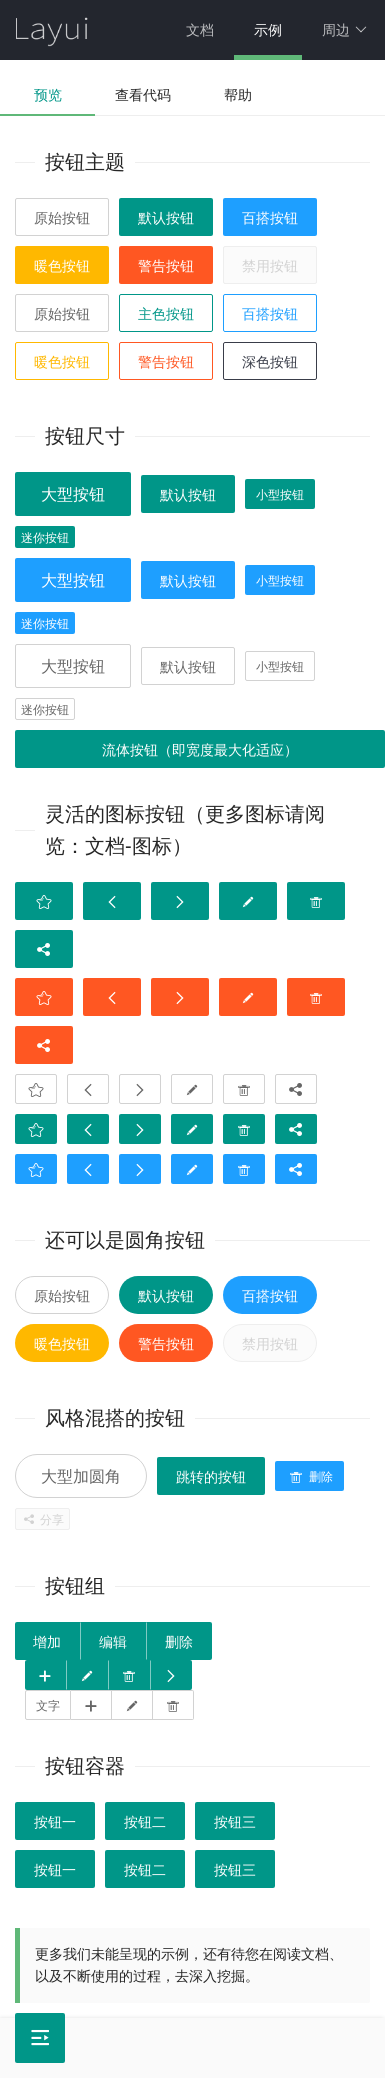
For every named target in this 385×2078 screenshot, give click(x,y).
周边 (344, 30)
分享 (42, 1520)
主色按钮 (166, 314)
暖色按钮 (62, 266)
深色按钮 (270, 362)
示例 (268, 30)
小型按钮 (280, 495)
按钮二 (145, 1822)
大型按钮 (73, 494)
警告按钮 (166, 266)
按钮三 (235, 1822)
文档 (200, 30)
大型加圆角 (81, 1476)
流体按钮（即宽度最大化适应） (200, 750)
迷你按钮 (45, 538)
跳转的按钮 (211, 1477)
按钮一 (55, 1822)
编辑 (113, 1642)
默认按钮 (166, 218)
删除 (309, 1477)
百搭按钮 (270, 218)
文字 (48, 1706)
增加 (47, 1642)
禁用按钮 (270, 266)
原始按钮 (62, 218)
